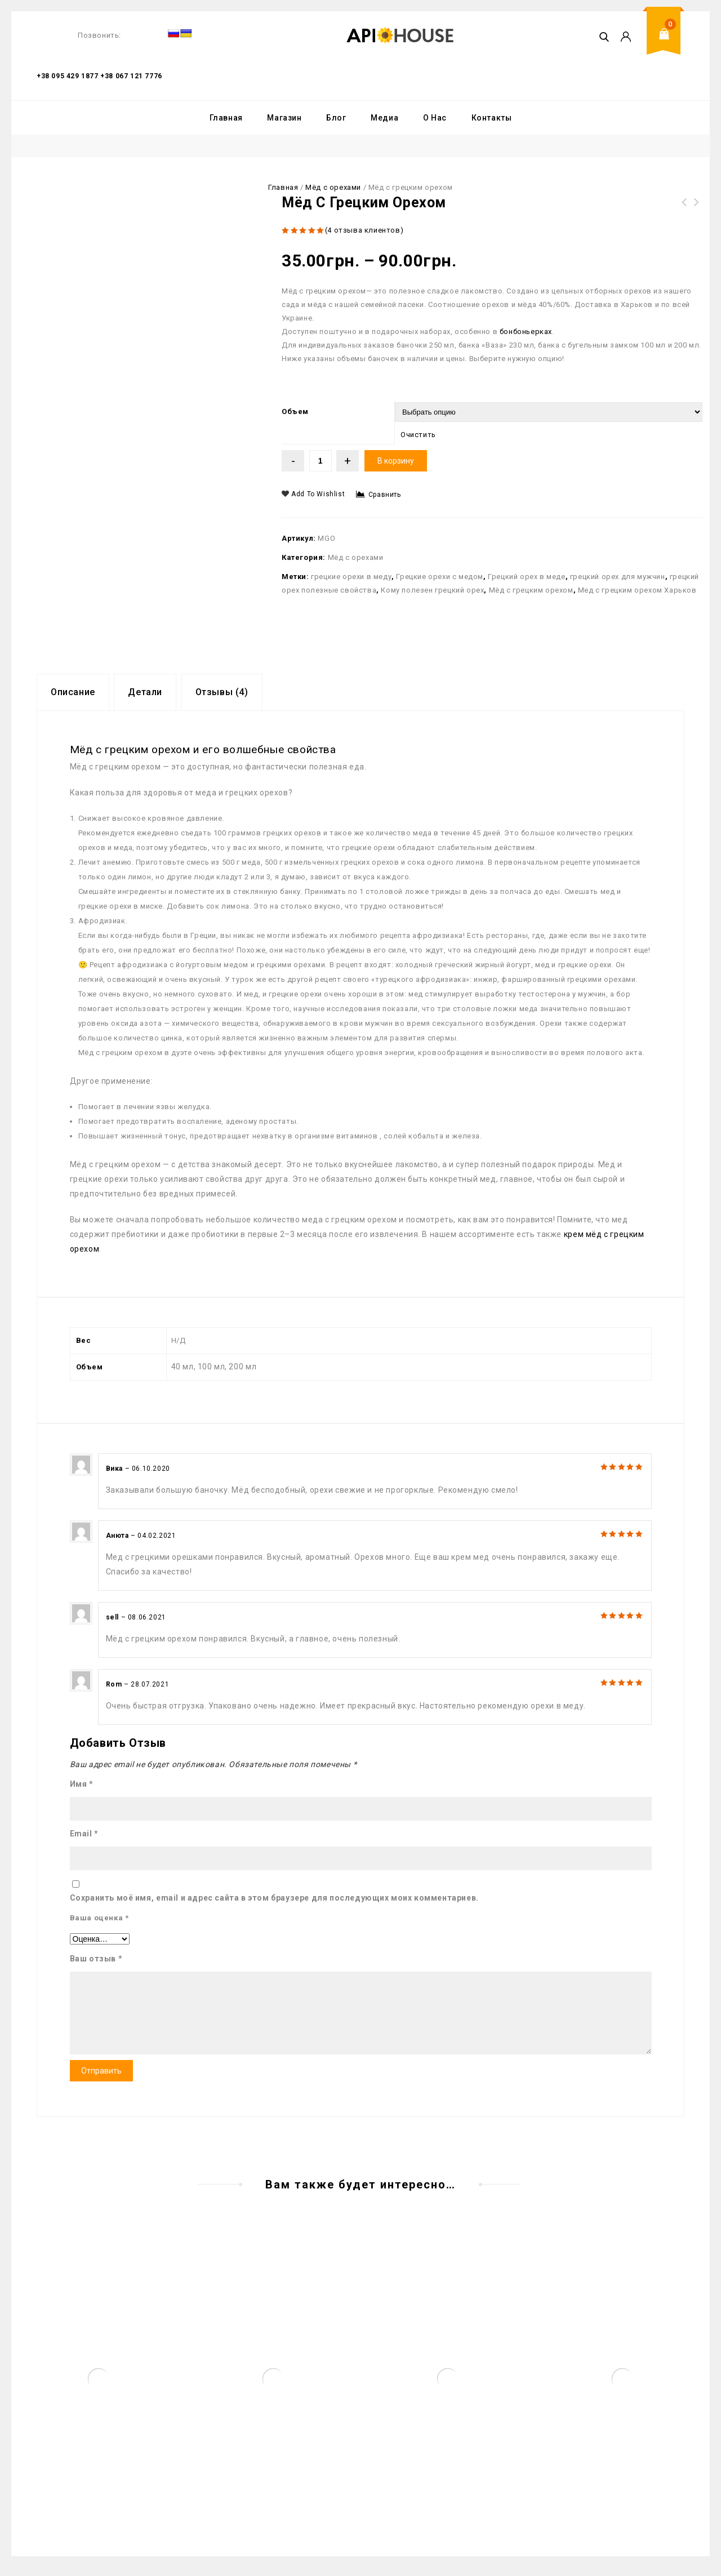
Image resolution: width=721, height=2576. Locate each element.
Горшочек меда (684, 209)
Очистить (418, 434)
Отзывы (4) (221, 692)
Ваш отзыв (96, 1958)
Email (84, 1833)
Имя (82, 1783)
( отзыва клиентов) (364, 230)
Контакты (491, 117)
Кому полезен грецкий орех (432, 590)
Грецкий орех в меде (526, 576)
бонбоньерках (526, 331)
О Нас (435, 117)
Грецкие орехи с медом (439, 576)
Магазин (284, 117)
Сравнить (384, 495)
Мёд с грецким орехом (531, 590)
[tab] (73, 692)
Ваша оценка (99, 1918)
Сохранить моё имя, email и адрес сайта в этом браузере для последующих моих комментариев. (274, 1897)
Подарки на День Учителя (697, 209)
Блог (336, 117)
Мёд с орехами (333, 187)
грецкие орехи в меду (351, 576)
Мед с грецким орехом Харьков (637, 590)
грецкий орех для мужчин (617, 576)
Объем (295, 411)
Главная (226, 117)
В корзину (395, 460)
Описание (73, 692)
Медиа (384, 117)
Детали (145, 692)
